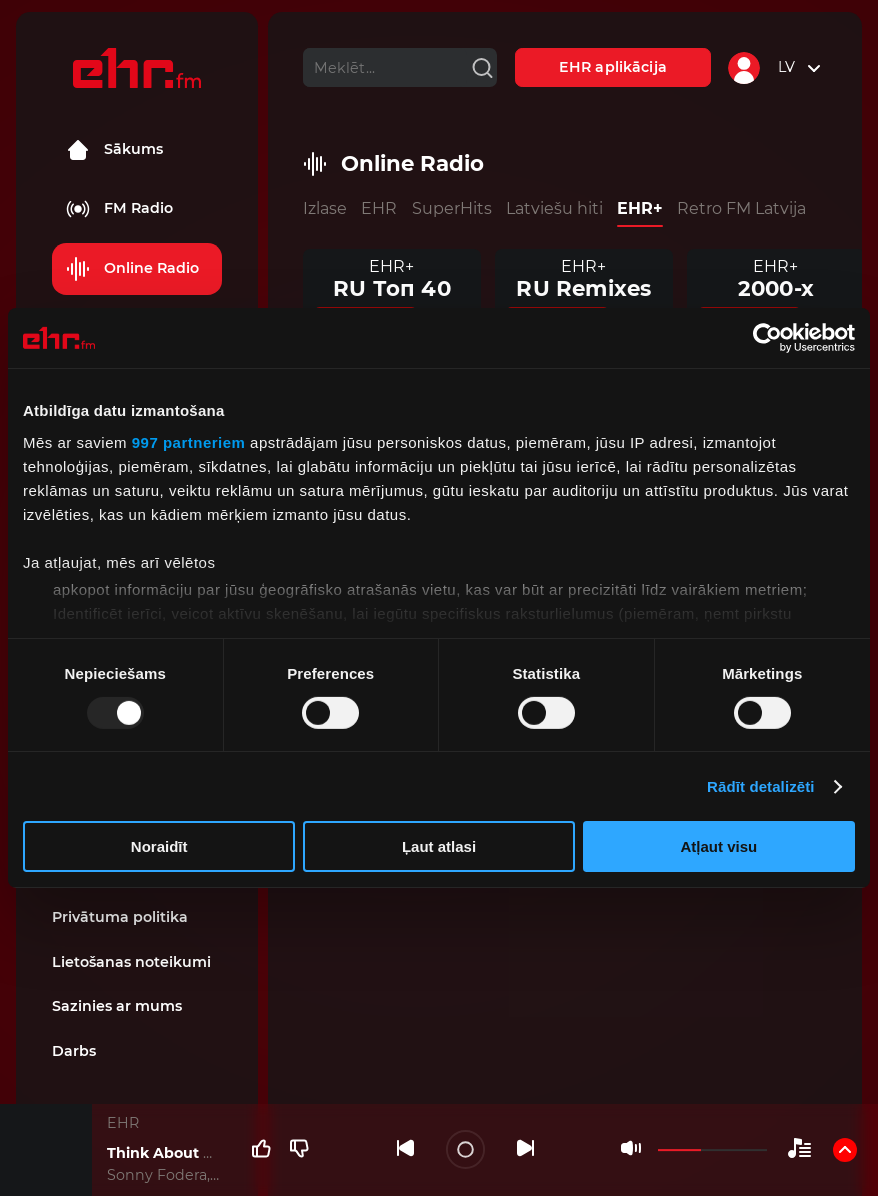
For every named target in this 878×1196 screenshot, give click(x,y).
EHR (379, 208)
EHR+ (640, 208)
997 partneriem (189, 441)
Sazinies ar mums (117, 1006)
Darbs (74, 1051)
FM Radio (119, 209)
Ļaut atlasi (439, 846)
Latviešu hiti (554, 208)
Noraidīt (159, 846)
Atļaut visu (718, 846)
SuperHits (452, 208)
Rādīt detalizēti (760, 786)
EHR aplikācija (613, 67)
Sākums (114, 150)
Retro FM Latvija (741, 208)
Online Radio (132, 269)
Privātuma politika (120, 917)
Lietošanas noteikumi (131, 962)
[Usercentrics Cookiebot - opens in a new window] (767, 338)
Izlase (325, 208)
